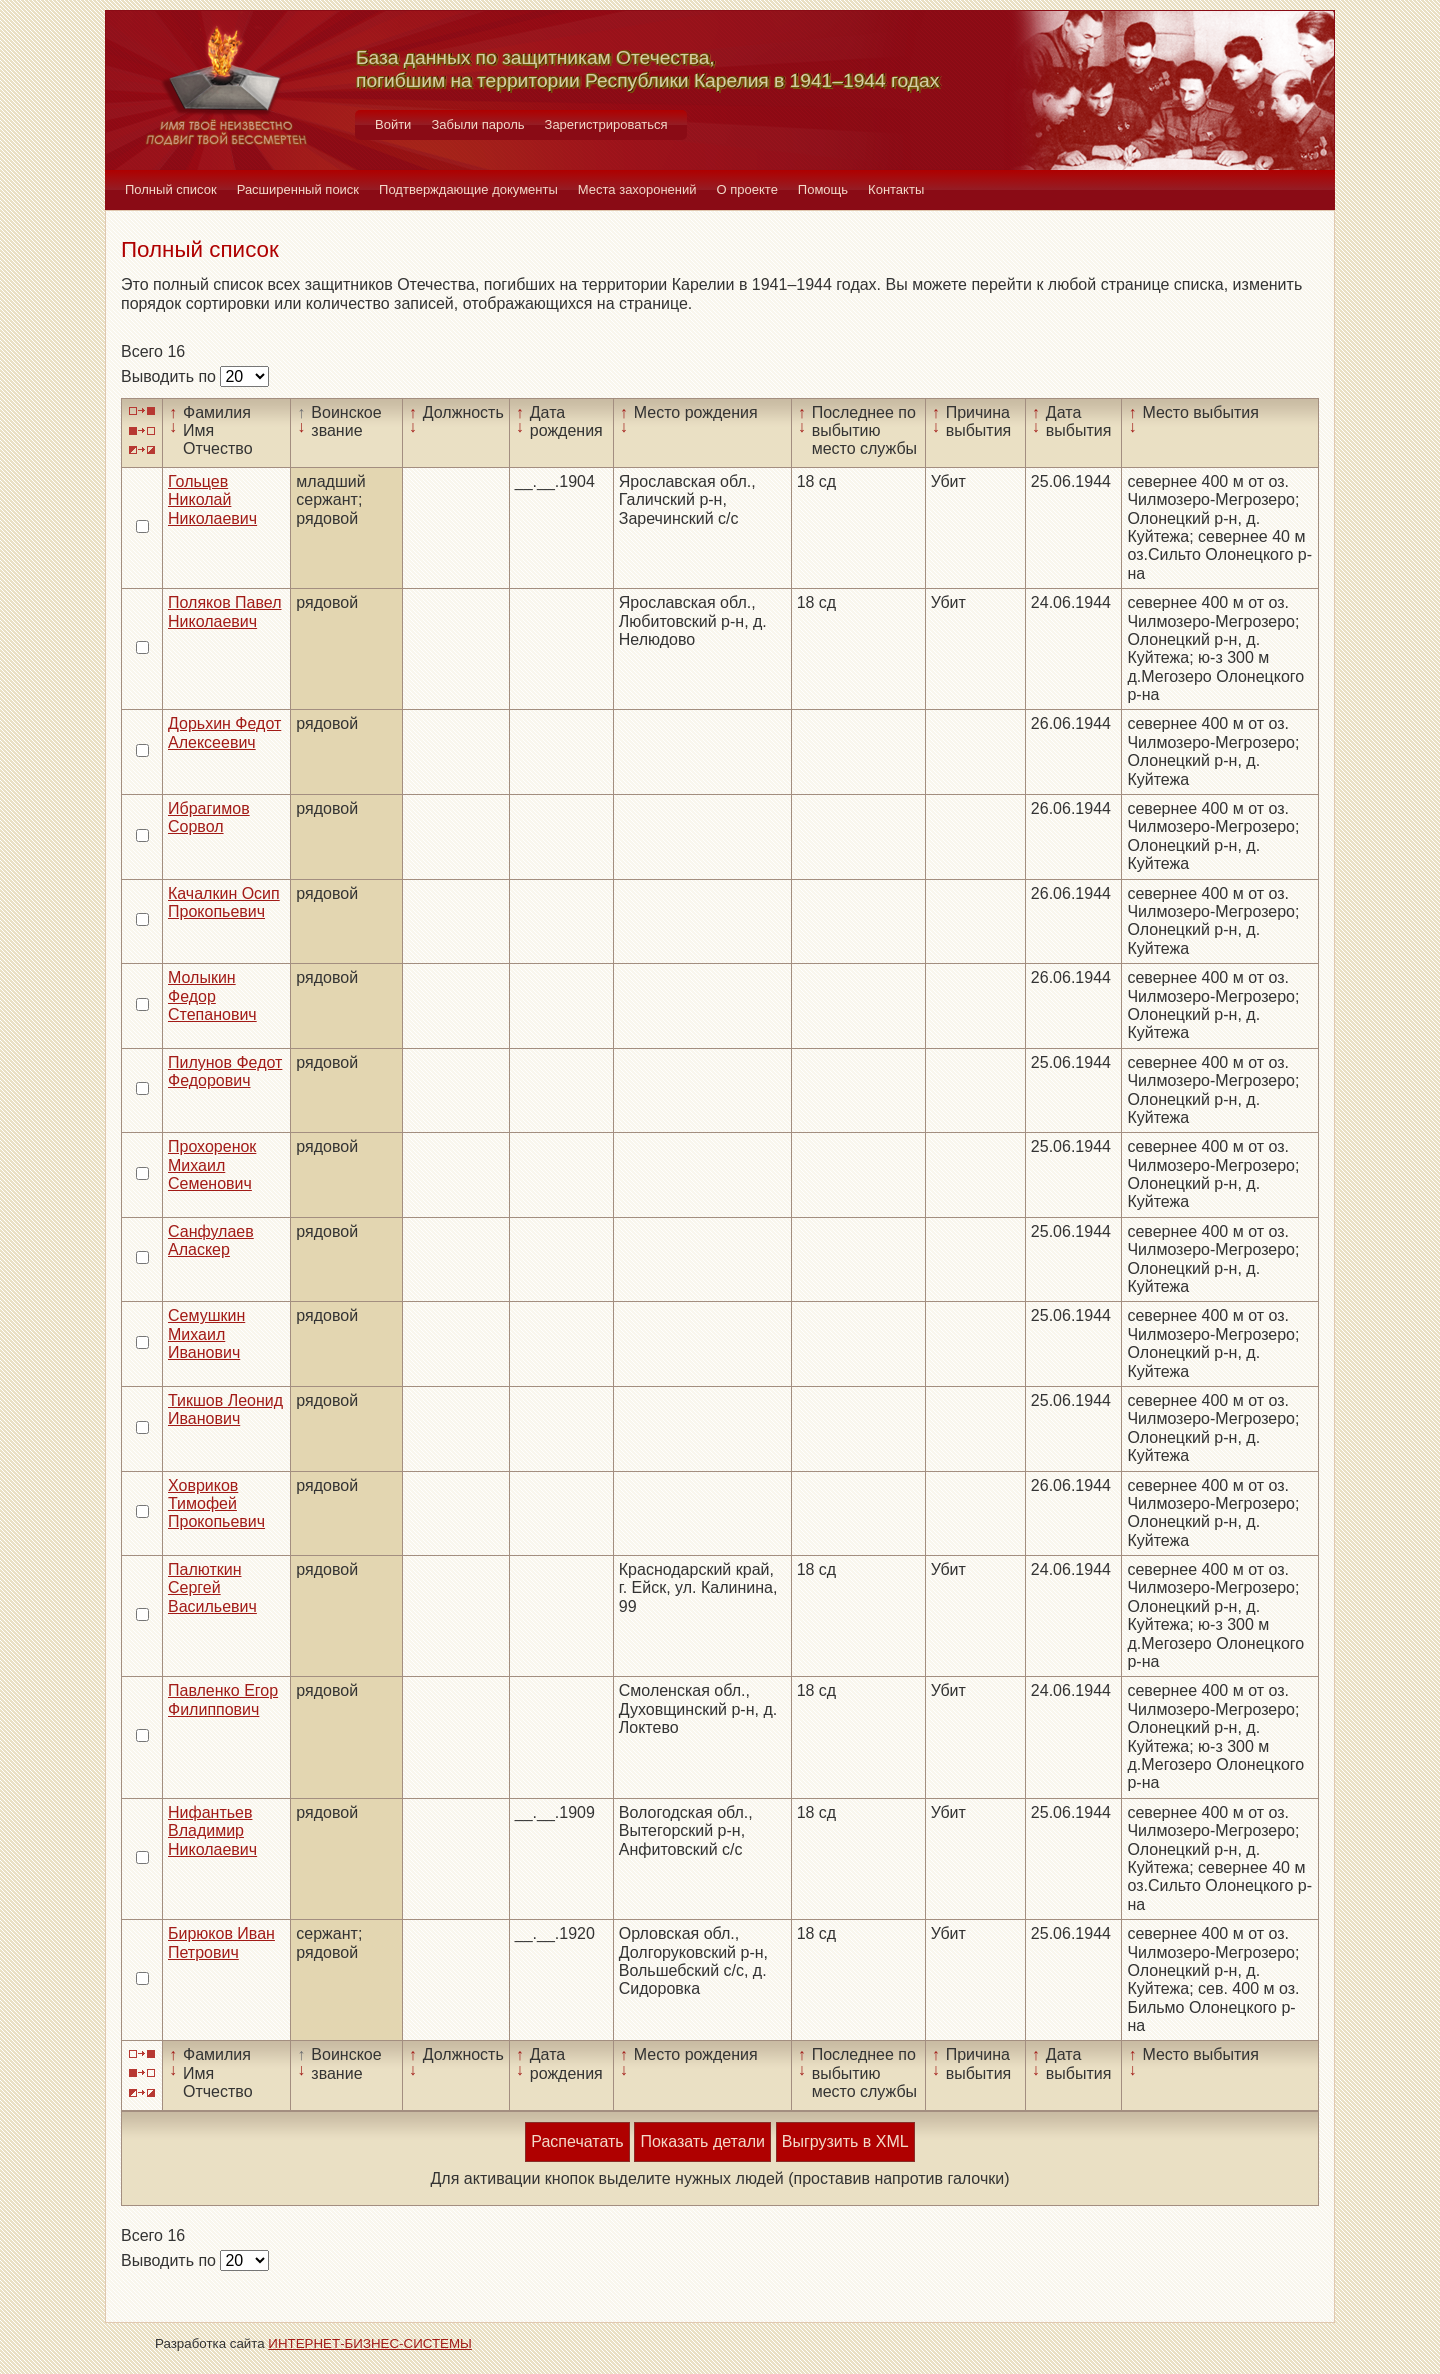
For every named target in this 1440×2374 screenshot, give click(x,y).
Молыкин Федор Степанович (212, 996)
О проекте (747, 189)
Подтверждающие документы (468, 189)
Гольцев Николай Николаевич (212, 500)
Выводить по (170, 376)
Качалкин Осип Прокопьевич (224, 902)
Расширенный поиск (298, 189)
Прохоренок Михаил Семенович (212, 1165)
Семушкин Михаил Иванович (206, 1334)
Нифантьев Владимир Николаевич (212, 1831)
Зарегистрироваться (606, 124)
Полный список (171, 189)
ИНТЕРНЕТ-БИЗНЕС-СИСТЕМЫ (370, 2343)
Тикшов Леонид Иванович (225, 1409)
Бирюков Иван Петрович (221, 1942)
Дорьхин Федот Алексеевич (224, 732)
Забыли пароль (477, 124)
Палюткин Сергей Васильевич (212, 1588)
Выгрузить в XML (845, 2141)
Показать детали (702, 2141)
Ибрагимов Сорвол (209, 817)
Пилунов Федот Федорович (225, 1071)
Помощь (823, 189)
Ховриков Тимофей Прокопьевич (216, 1504)
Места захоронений (637, 189)
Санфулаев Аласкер (211, 1240)
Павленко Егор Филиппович (223, 1699)
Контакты (896, 189)
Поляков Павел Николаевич (225, 611)
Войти (393, 124)
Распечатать (577, 2141)
